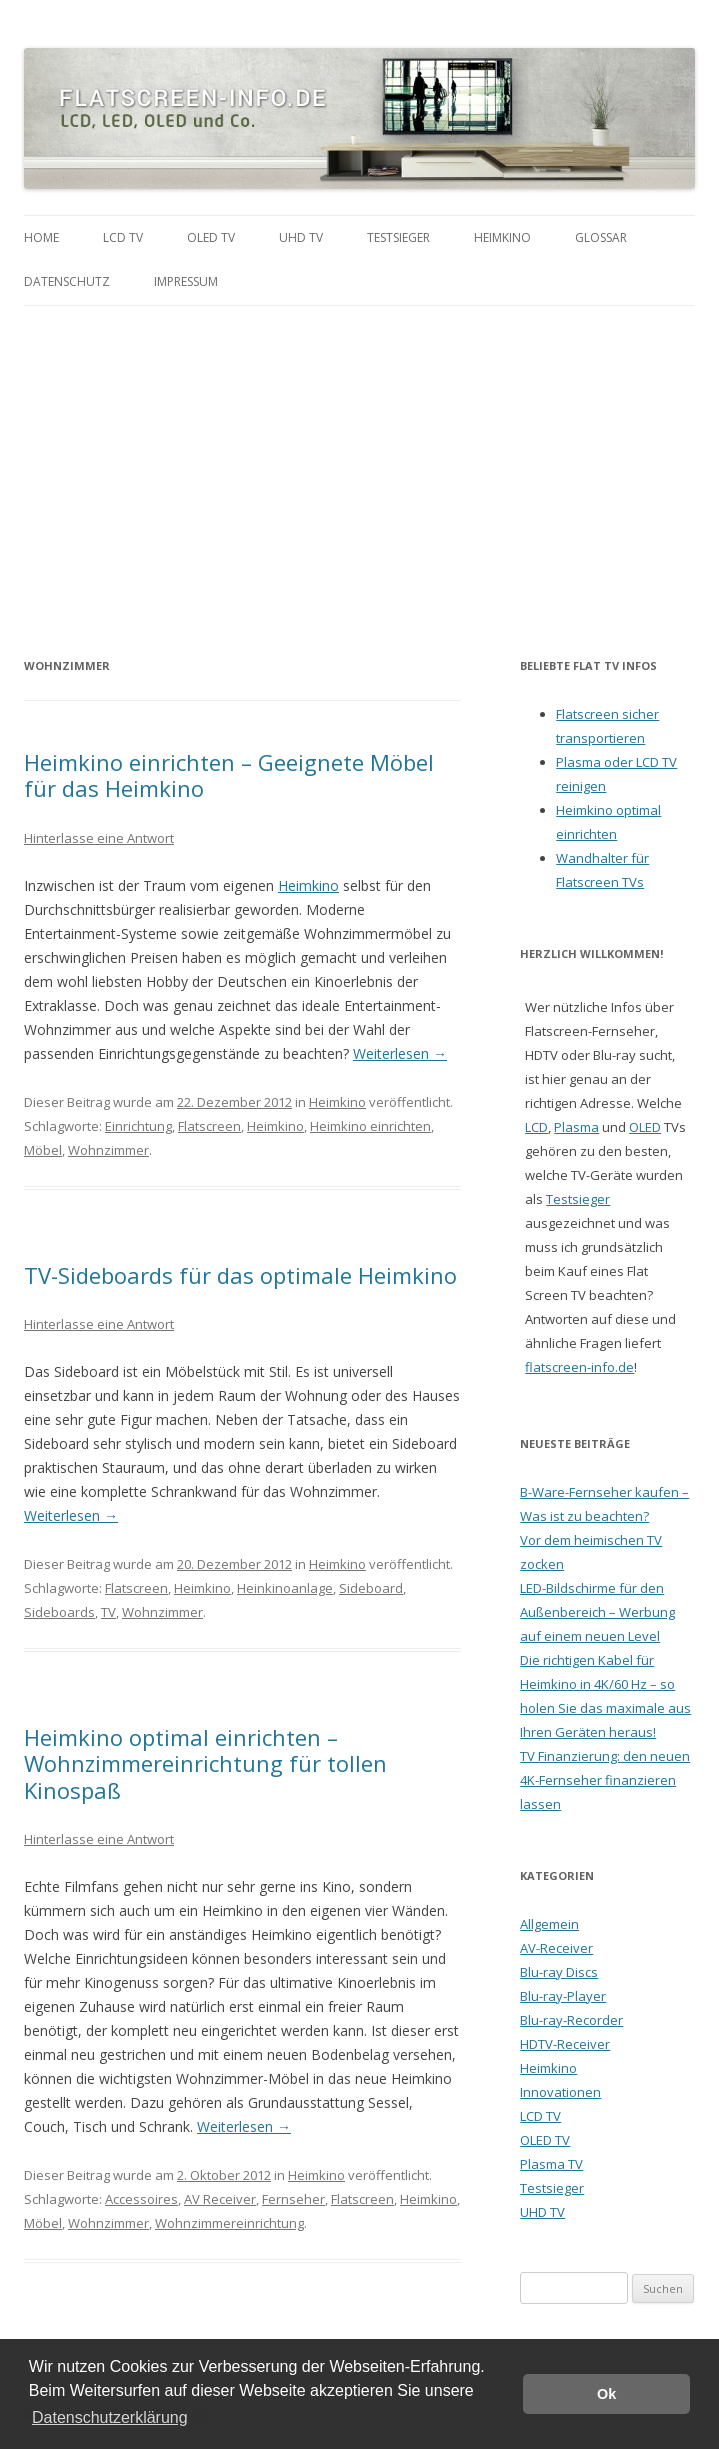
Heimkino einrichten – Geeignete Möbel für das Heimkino (229, 775)
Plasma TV (551, 2164)
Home (41, 237)
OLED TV (211, 237)
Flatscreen (209, 1126)
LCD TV (123, 237)
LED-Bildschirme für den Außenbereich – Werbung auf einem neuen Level (597, 1612)
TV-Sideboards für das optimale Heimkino (240, 1275)
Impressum (186, 281)
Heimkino (502, 237)
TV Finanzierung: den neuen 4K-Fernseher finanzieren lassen (605, 1780)
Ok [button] (606, 2394)
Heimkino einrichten (370, 1126)
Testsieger (398, 237)
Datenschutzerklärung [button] (110, 2417)
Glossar (601, 237)
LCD (536, 1127)
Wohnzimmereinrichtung (229, 2223)
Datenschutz (67, 281)
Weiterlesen (400, 1053)
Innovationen (560, 2092)
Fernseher (293, 2199)
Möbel (43, 1150)
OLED (645, 1127)
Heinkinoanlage (285, 1588)
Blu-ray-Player (563, 1996)
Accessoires (141, 2199)
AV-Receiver (556, 1948)
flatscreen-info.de (579, 1367)
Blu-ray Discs (559, 1972)
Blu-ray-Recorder (571, 2020)
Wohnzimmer (108, 1150)
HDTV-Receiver (565, 2044)
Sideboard (371, 1588)
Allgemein (549, 1924)
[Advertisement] (359, 456)
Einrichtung (138, 1126)
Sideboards (59, 1612)
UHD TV (301, 237)
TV (108, 1612)
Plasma (576, 1127)
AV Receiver (220, 2199)
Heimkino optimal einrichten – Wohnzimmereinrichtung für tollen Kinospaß (205, 1763)
